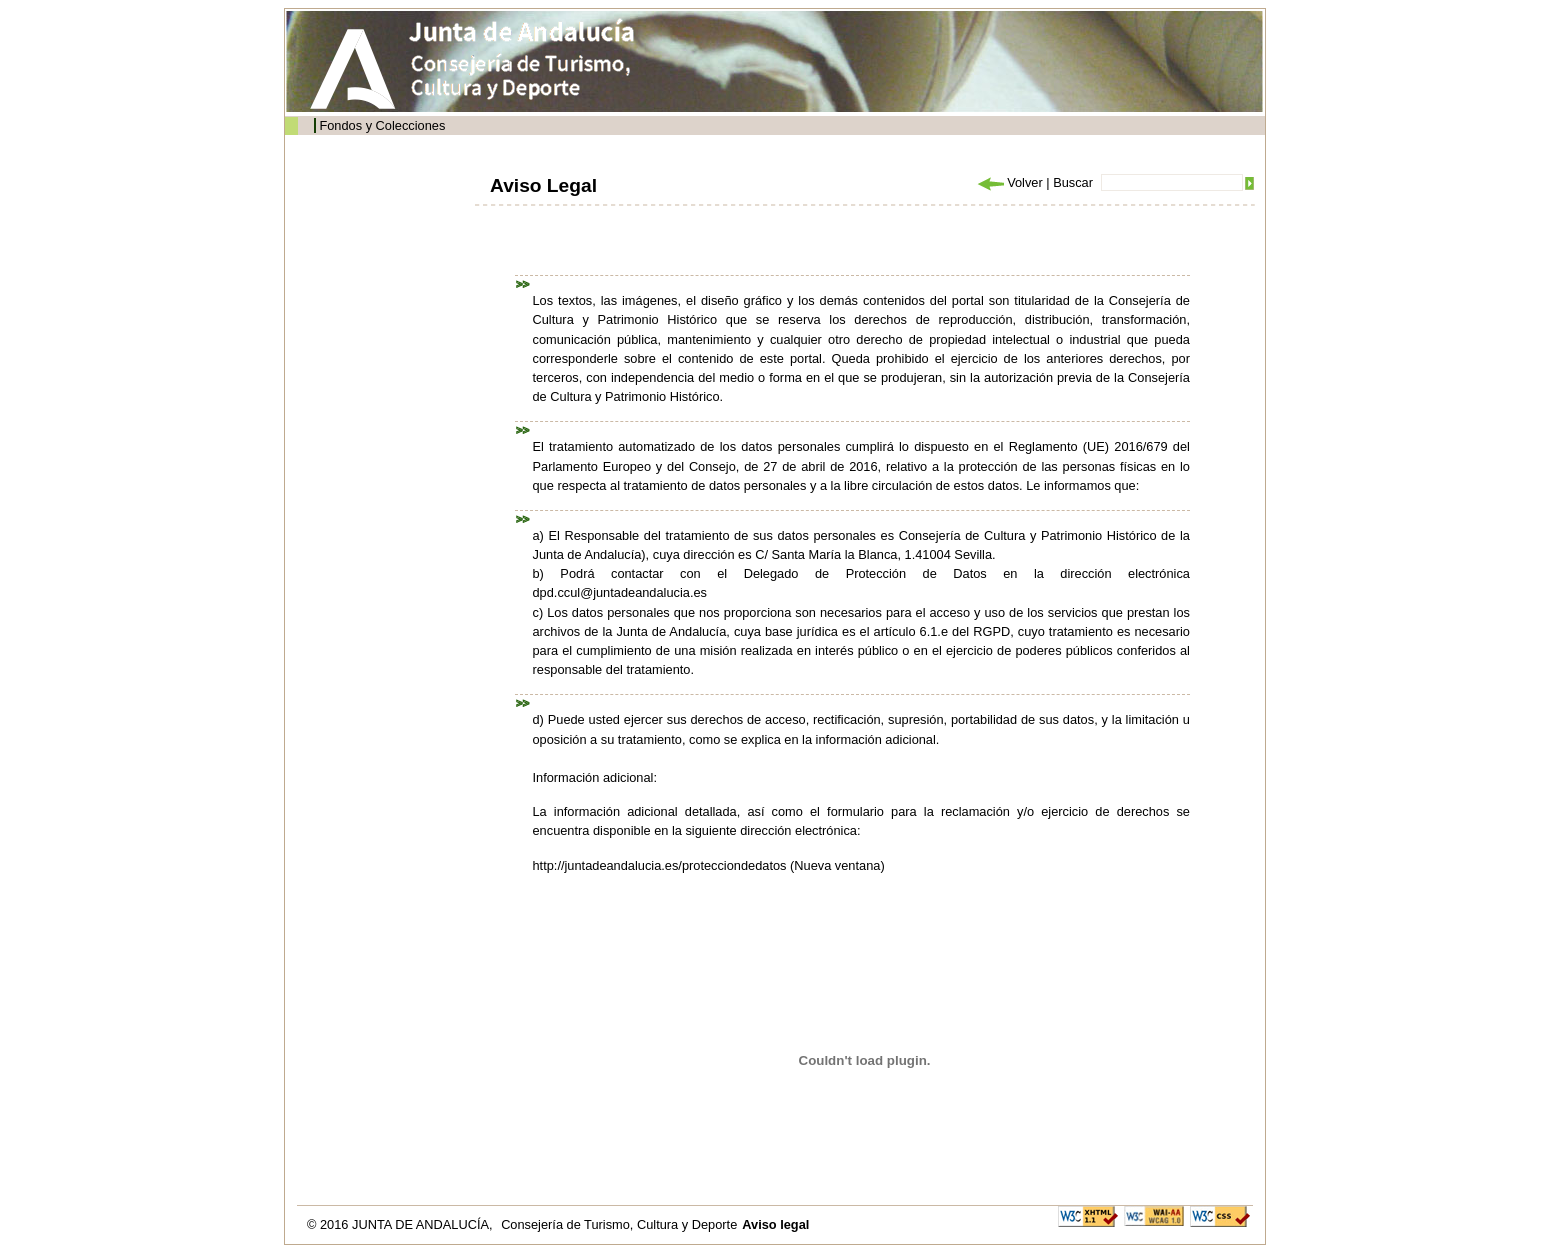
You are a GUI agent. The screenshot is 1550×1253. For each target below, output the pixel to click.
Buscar (1073, 182)
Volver (1009, 182)
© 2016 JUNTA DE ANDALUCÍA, (401, 1224)
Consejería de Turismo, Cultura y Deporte (619, 1224)
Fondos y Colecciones (382, 125)
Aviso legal (775, 1224)
